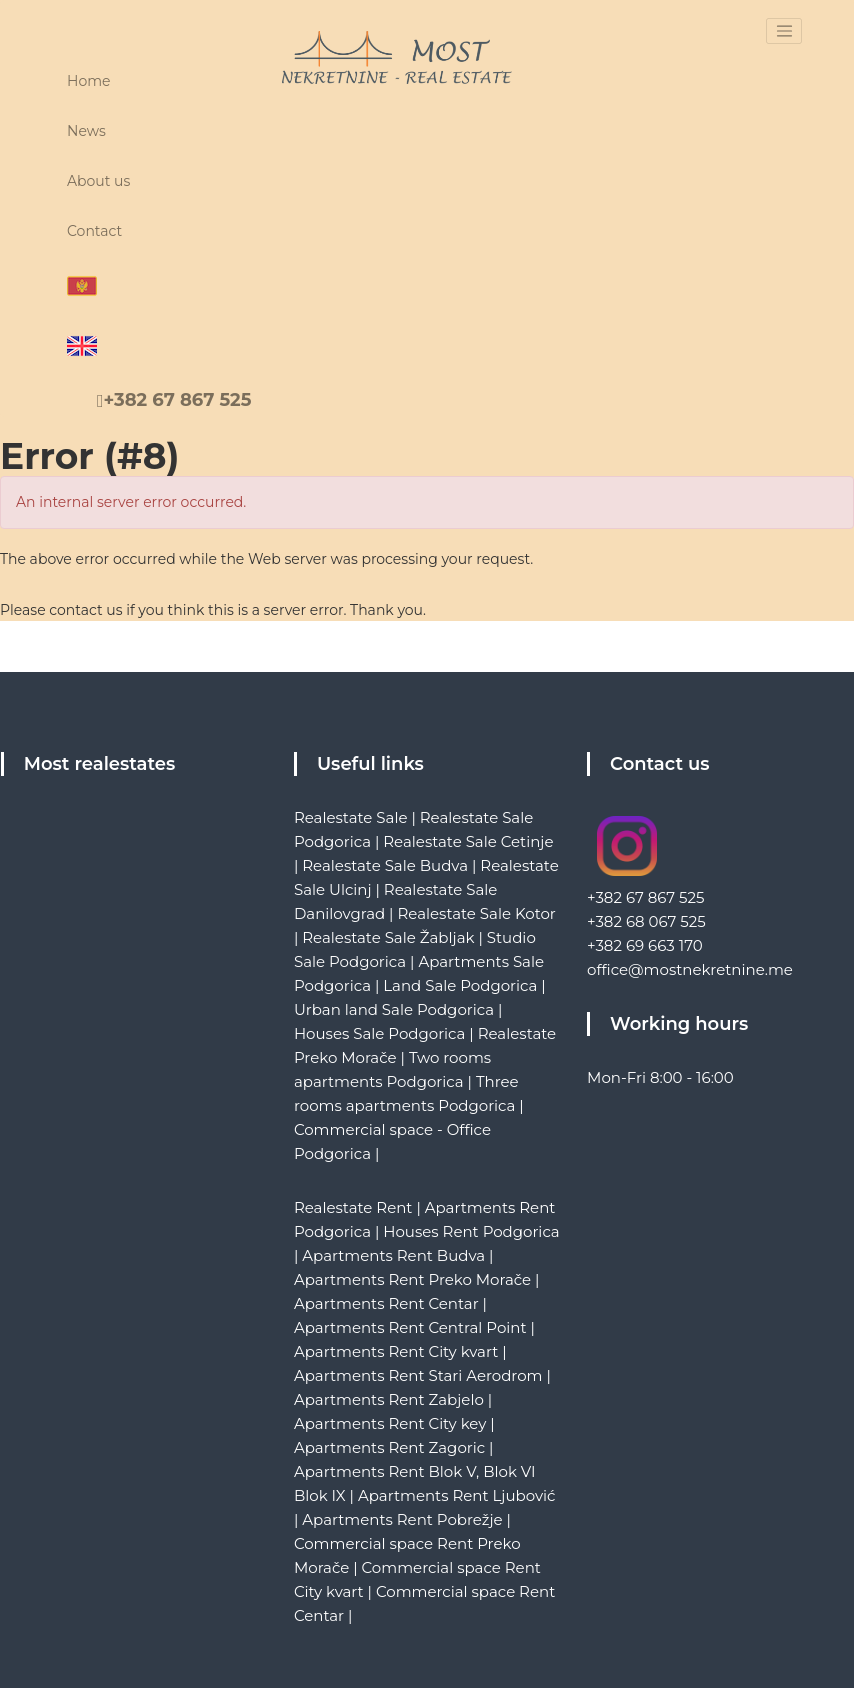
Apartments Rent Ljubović (457, 1495)
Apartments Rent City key (390, 1423)
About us (98, 181)
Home (88, 81)
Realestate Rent (353, 1207)
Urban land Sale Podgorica (394, 1009)
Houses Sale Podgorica (379, 1033)
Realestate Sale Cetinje (468, 841)
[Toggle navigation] (784, 31)
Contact (94, 231)
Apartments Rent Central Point (410, 1327)
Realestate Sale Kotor (476, 913)
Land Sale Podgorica (460, 985)
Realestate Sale (351, 817)
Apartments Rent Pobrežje (402, 1519)
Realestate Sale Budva (385, 865)
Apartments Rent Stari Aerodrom (418, 1375)
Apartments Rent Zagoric (389, 1447)
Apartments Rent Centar (386, 1303)
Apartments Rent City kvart (396, 1351)
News (86, 131)
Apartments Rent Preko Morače (412, 1279)
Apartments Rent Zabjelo (389, 1399)
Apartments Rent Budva (393, 1255)
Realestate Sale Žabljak (388, 937)
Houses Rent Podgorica (471, 1231)
